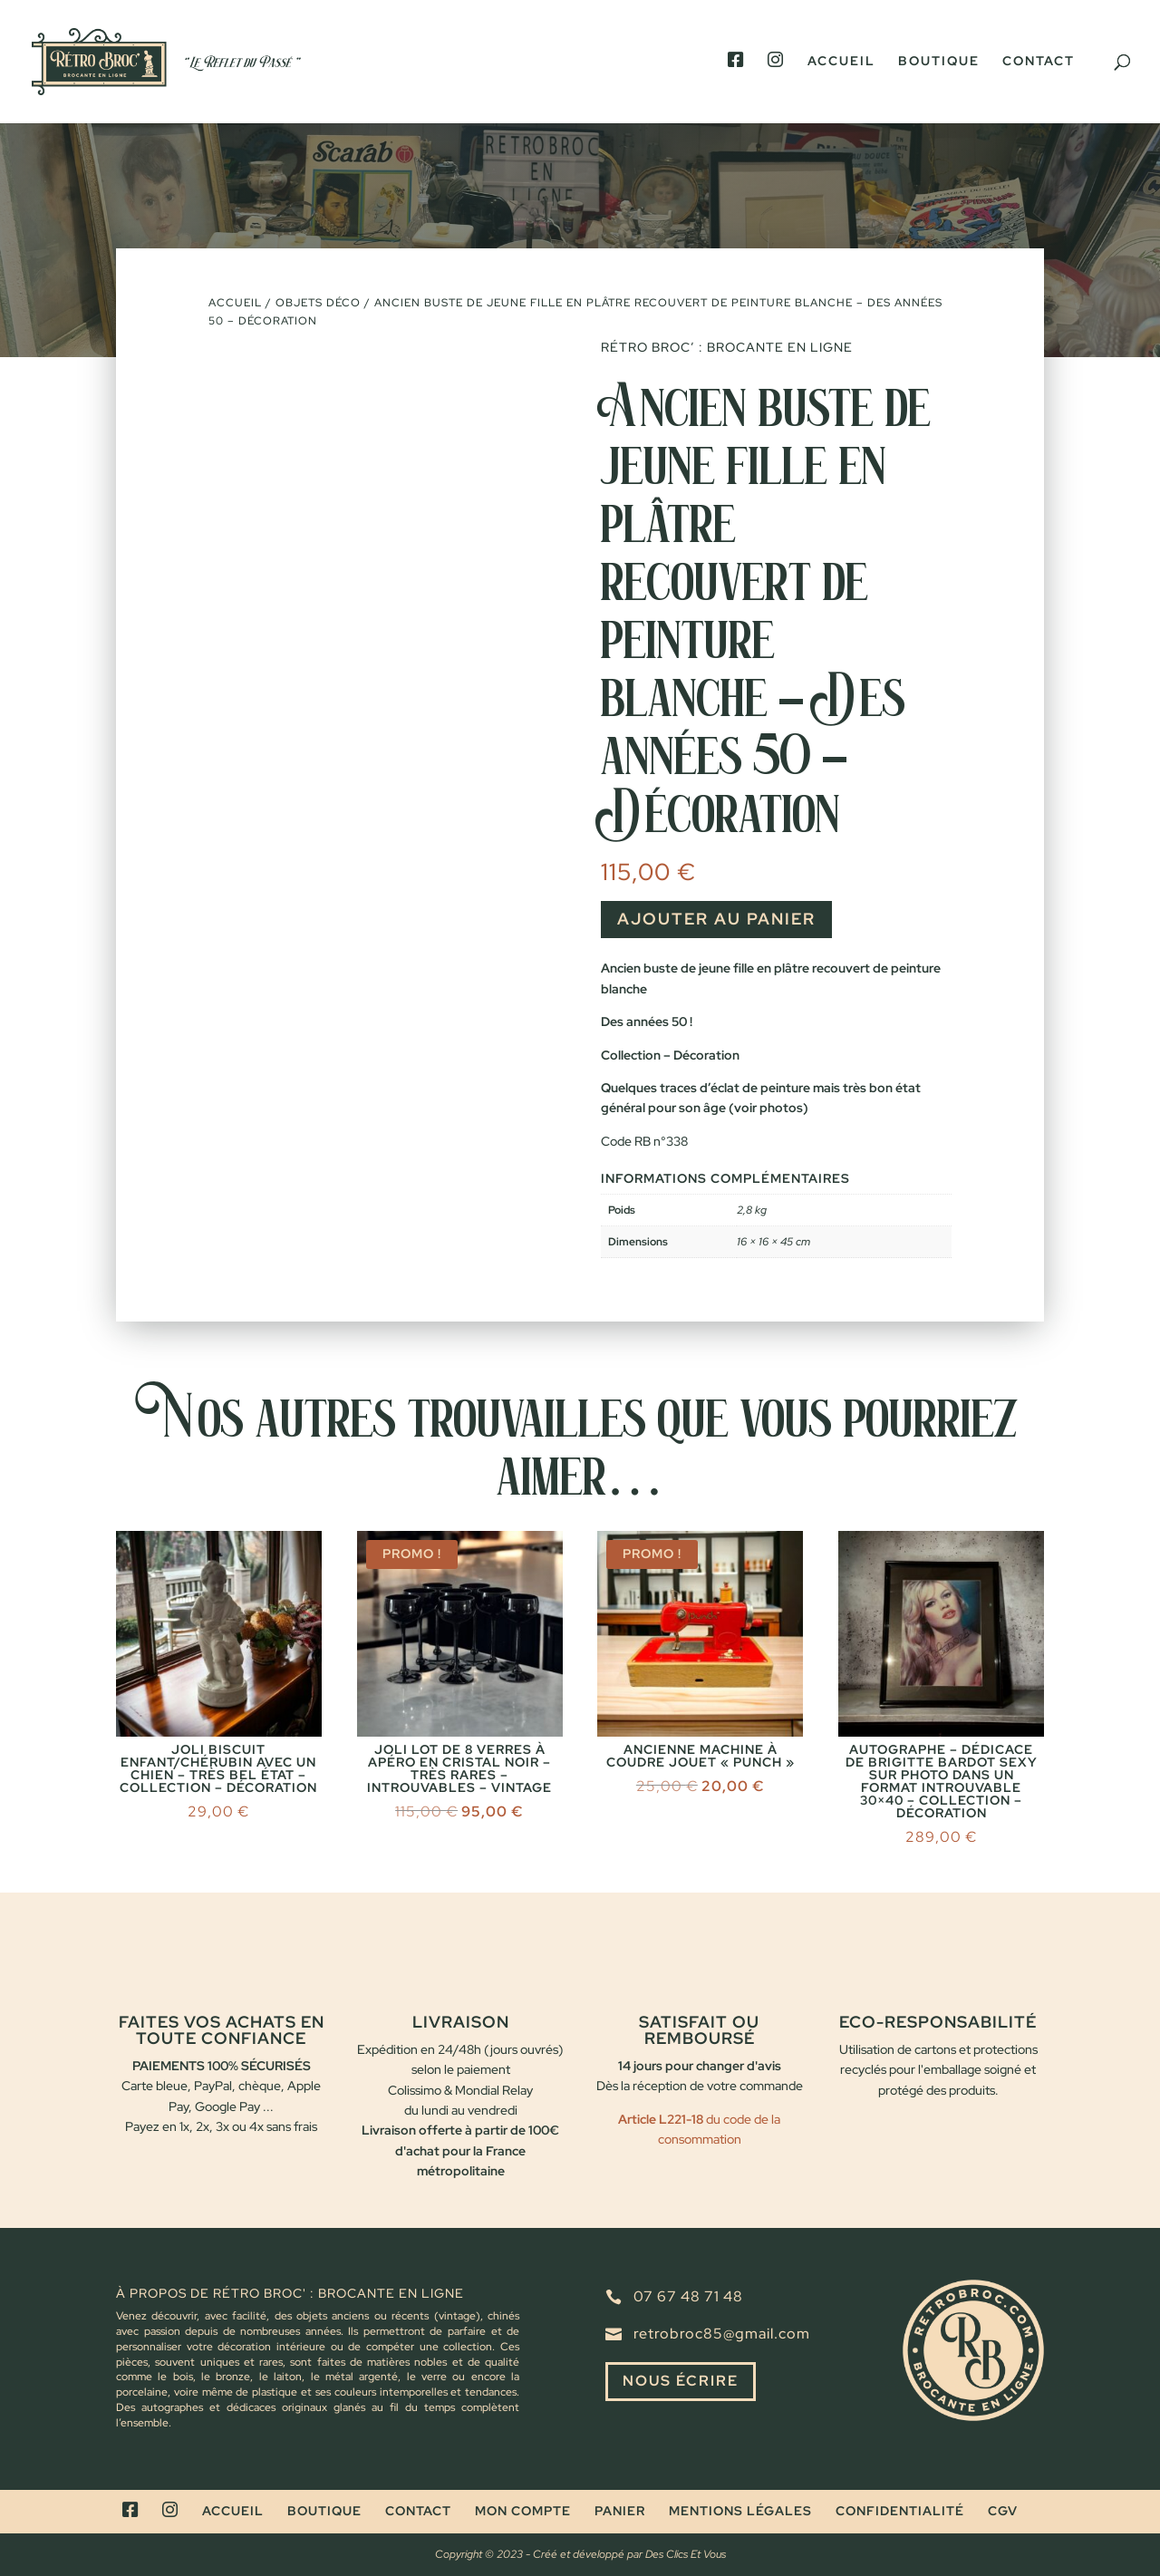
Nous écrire (681, 2381)
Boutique (939, 61)
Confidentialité (900, 2511)
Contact (1038, 61)
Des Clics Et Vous (685, 2554)
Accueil (841, 61)
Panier (619, 2511)
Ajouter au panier (716, 918)
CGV (1003, 2511)
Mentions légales (740, 2511)
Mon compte (523, 2511)
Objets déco (318, 302)
